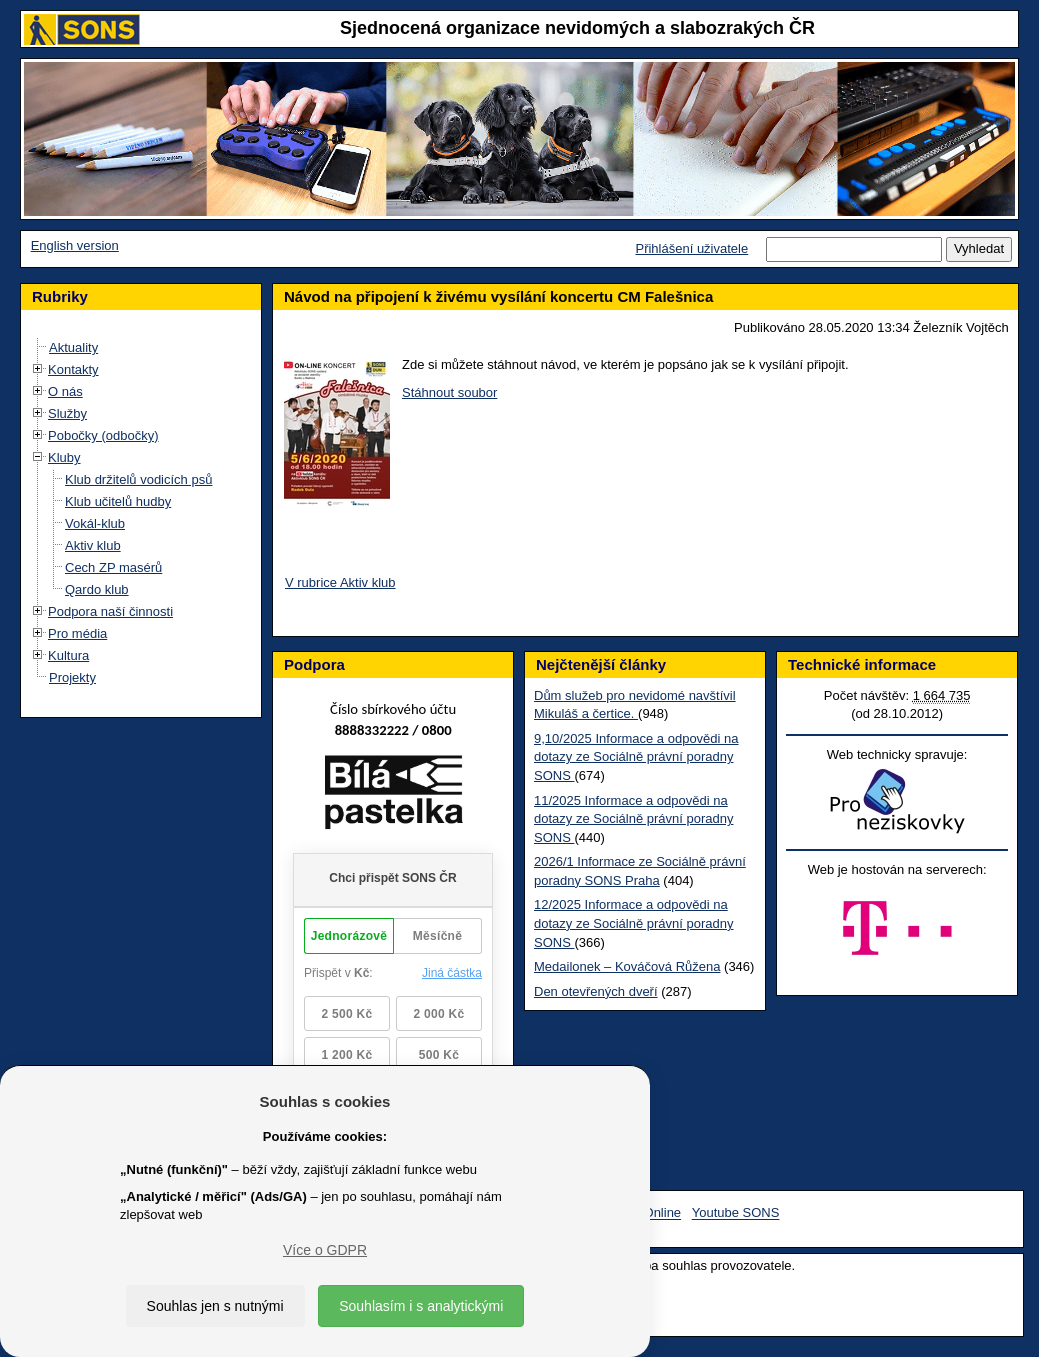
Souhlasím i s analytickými (421, 1306)
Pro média (77, 633)
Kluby (64, 457)
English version (75, 245)
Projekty (72, 677)
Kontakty (73, 369)
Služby (67, 413)
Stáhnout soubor (449, 392)
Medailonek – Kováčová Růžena (627, 966)
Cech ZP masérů (113, 567)
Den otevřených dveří (596, 991)
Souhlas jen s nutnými (215, 1306)
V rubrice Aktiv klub (340, 582)
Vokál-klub (95, 523)
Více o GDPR (325, 1250)
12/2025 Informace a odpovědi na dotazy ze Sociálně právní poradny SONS (633, 923)
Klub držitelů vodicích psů (138, 479)
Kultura (68, 655)
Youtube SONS (736, 1213)
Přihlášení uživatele (691, 248)
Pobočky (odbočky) (103, 435)
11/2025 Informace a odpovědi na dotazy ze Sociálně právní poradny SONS (633, 819)
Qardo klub (97, 589)
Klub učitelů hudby (118, 501)
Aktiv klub (93, 545)
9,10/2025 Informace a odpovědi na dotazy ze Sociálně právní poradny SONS (636, 757)
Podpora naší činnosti (110, 611)
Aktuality (73, 347)
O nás (65, 391)
